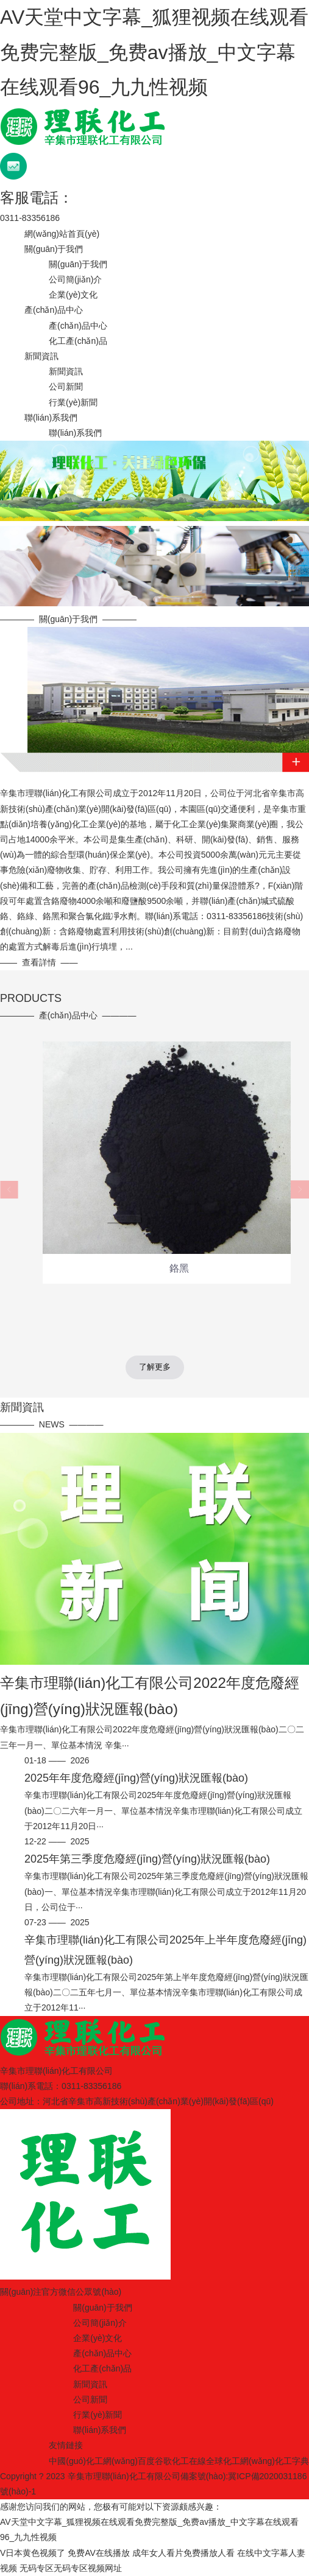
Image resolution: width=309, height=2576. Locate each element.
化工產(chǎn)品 (78, 341)
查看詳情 (39, 962)
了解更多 (155, 1366)
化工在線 (189, 2461)
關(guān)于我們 (53, 249)
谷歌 (163, 2461)
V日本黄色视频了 (32, 2553)
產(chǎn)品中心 (53, 310)
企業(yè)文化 (73, 294)
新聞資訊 (41, 356)
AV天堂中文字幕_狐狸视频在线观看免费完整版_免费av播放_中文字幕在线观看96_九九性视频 (154, 52)
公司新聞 (66, 386)
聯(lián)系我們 (50, 417)
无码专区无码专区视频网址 (71, 2568)
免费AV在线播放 (99, 2553)
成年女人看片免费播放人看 (183, 2553)
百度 (146, 2461)
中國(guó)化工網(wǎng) (93, 2461)
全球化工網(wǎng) (240, 2461)
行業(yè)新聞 (73, 402)
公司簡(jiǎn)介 (75, 279)
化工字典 (292, 2461)
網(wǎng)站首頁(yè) (61, 234)
